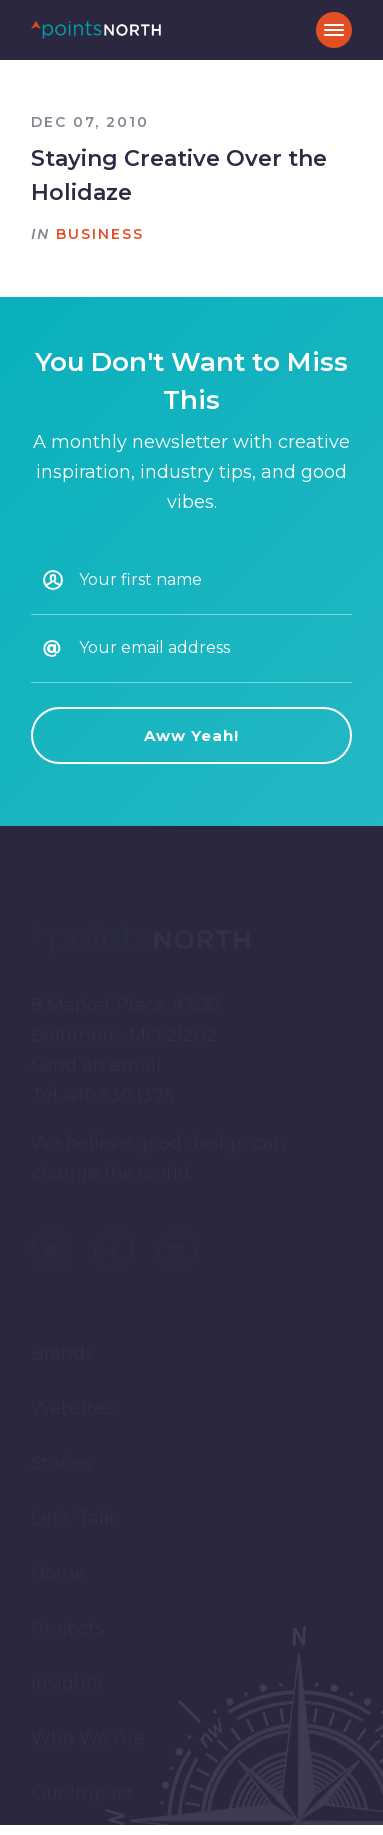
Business (100, 234)
